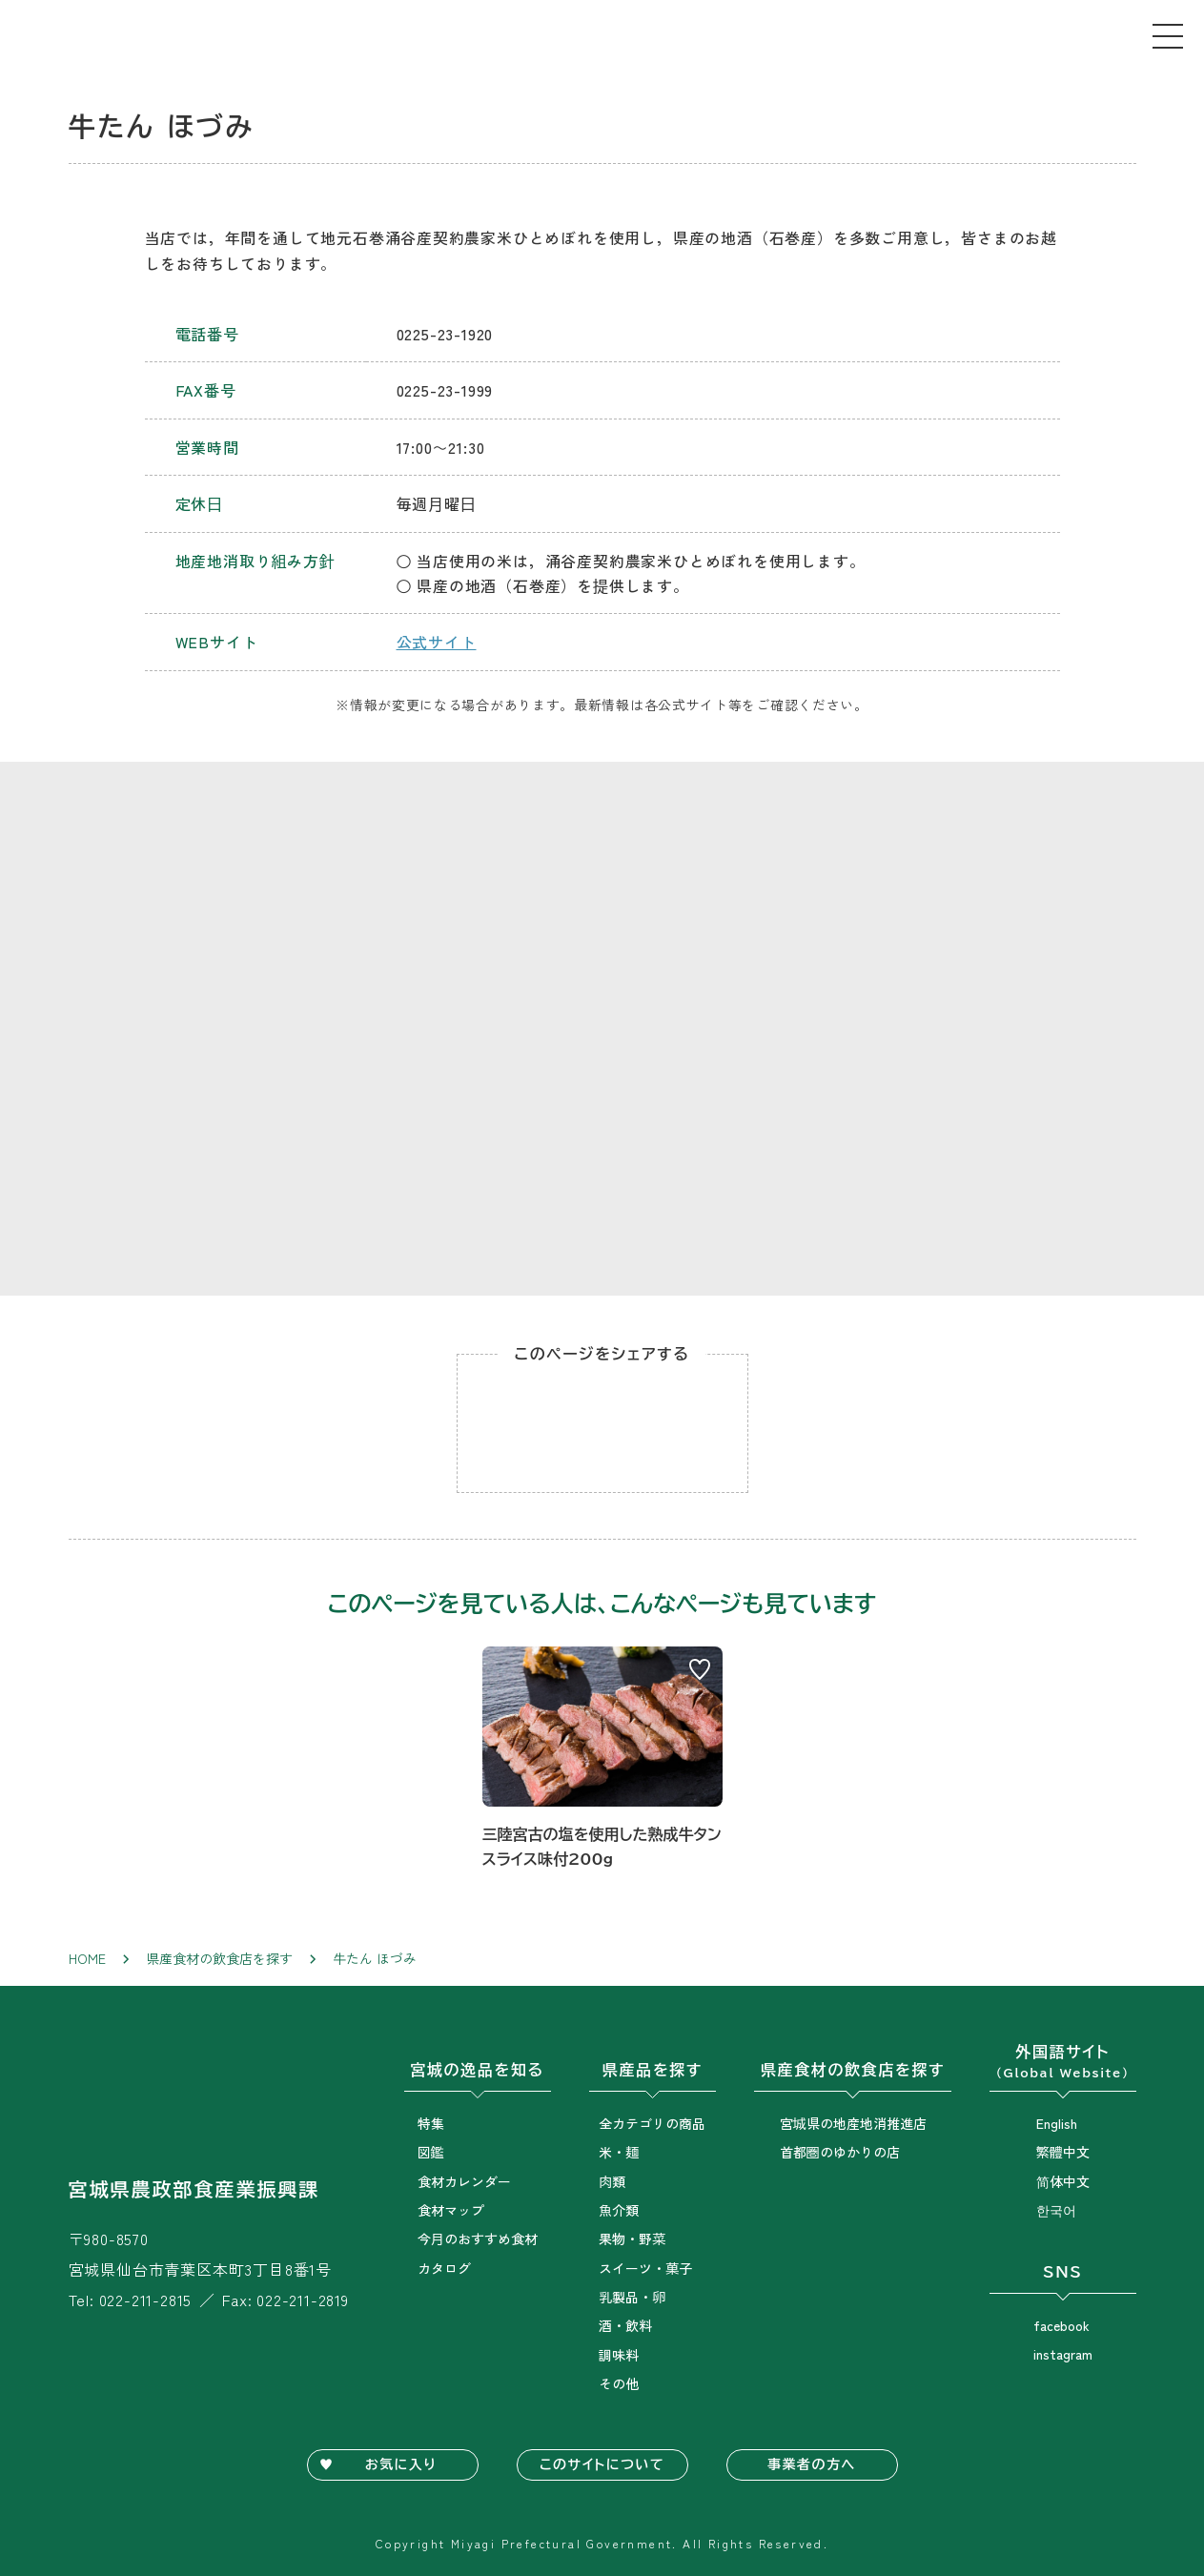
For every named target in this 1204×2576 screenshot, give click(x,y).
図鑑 (431, 2151)
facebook (1061, 2325)
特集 (431, 2123)
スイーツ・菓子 (645, 2268)
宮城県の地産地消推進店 (853, 2123)
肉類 (612, 2181)
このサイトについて (602, 2464)
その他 (619, 2383)
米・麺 (619, 2151)
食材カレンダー (464, 2181)
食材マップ (451, 2209)
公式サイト (437, 641)
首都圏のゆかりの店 (840, 2151)
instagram (1062, 2353)
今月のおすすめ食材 (478, 2238)
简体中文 (1063, 2181)
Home (87, 1958)
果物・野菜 (632, 2238)
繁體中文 (1063, 2151)
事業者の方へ (811, 2464)
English (1056, 2123)
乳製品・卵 (632, 2296)
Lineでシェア (526, 1423)
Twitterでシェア (679, 1423)
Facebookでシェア (602, 1423)
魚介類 (619, 2209)
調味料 (619, 2354)
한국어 (1056, 2209)
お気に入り (401, 2464)
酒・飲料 (625, 2325)
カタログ (444, 2268)
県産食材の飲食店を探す (219, 1958)
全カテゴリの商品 (652, 2123)
